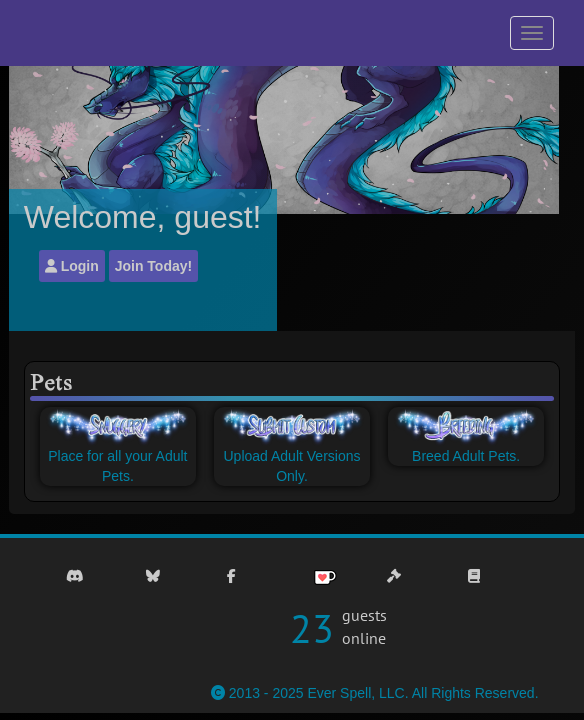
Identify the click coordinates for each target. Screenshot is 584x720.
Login (72, 266)
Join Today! (154, 266)
